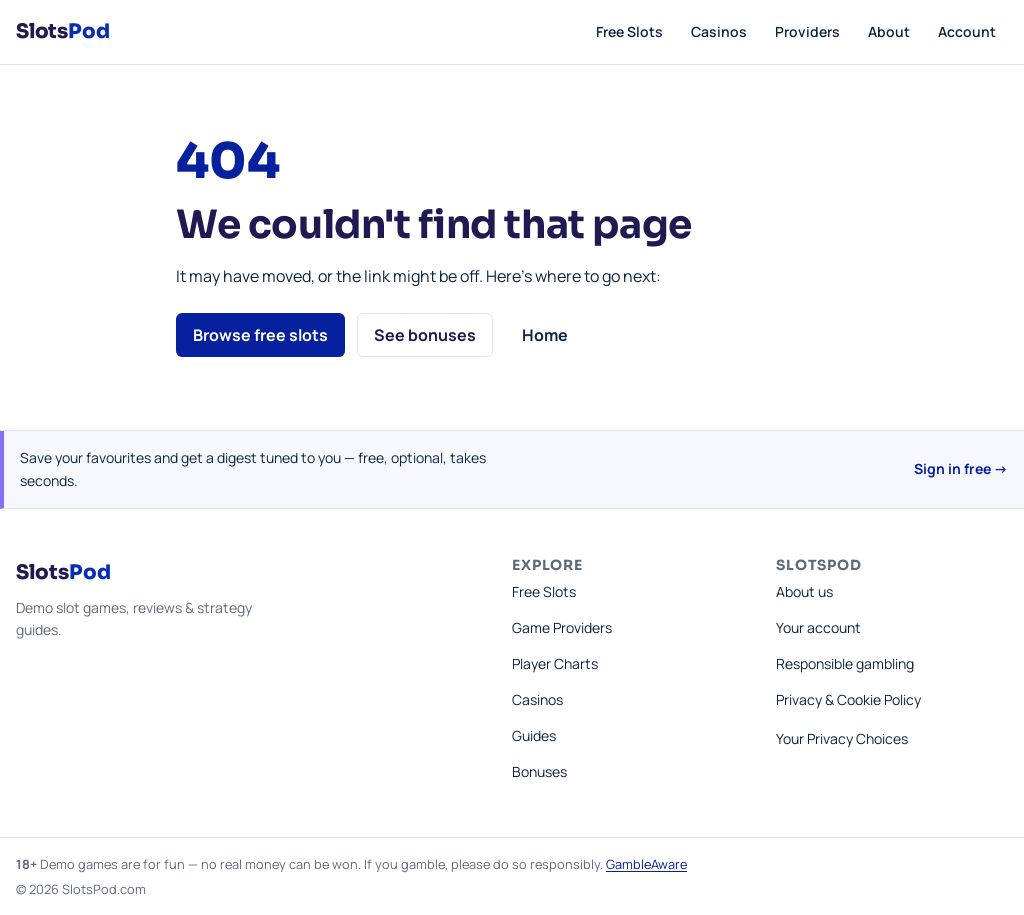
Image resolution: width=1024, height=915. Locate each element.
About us (804, 591)
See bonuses (425, 335)
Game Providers (562, 627)
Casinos (719, 31)
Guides (534, 735)
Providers (807, 31)
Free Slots (629, 31)
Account (967, 31)
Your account (818, 627)
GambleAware (646, 864)
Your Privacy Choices (842, 738)
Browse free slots (260, 335)
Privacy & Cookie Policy (848, 699)
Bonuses (539, 771)
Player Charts (555, 663)
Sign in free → (961, 468)
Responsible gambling (845, 663)
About (889, 31)
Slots (62, 31)
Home (545, 335)
